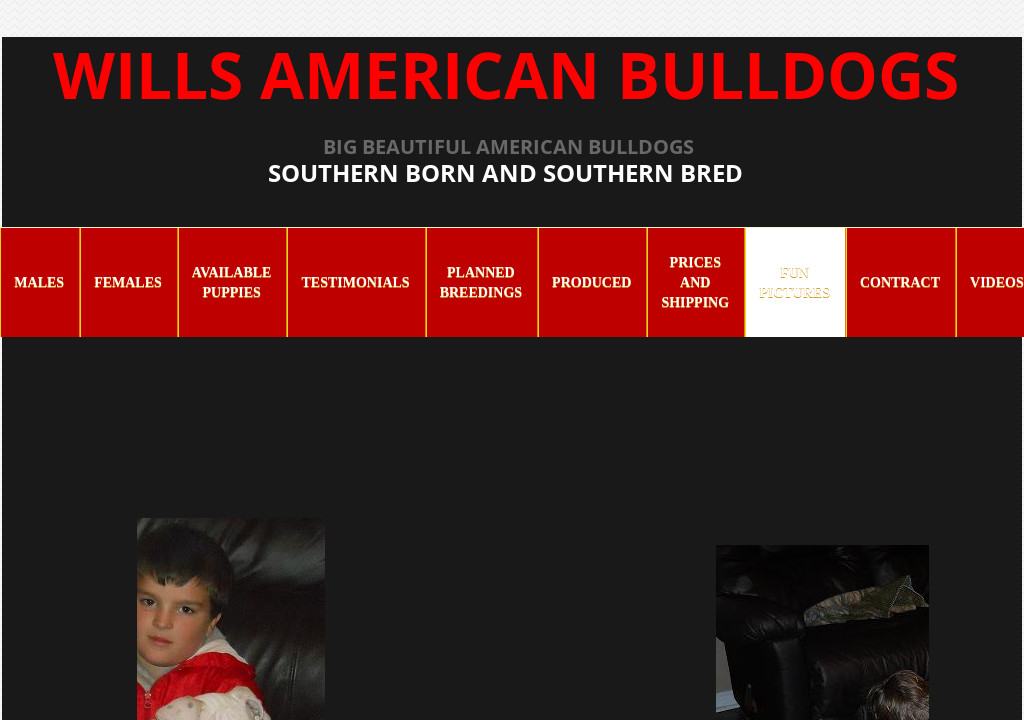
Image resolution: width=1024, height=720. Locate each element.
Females (128, 282)
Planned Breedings (481, 282)
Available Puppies (232, 282)
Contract (900, 282)
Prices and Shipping (695, 282)
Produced (591, 282)
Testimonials (355, 282)
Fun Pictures (794, 282)
